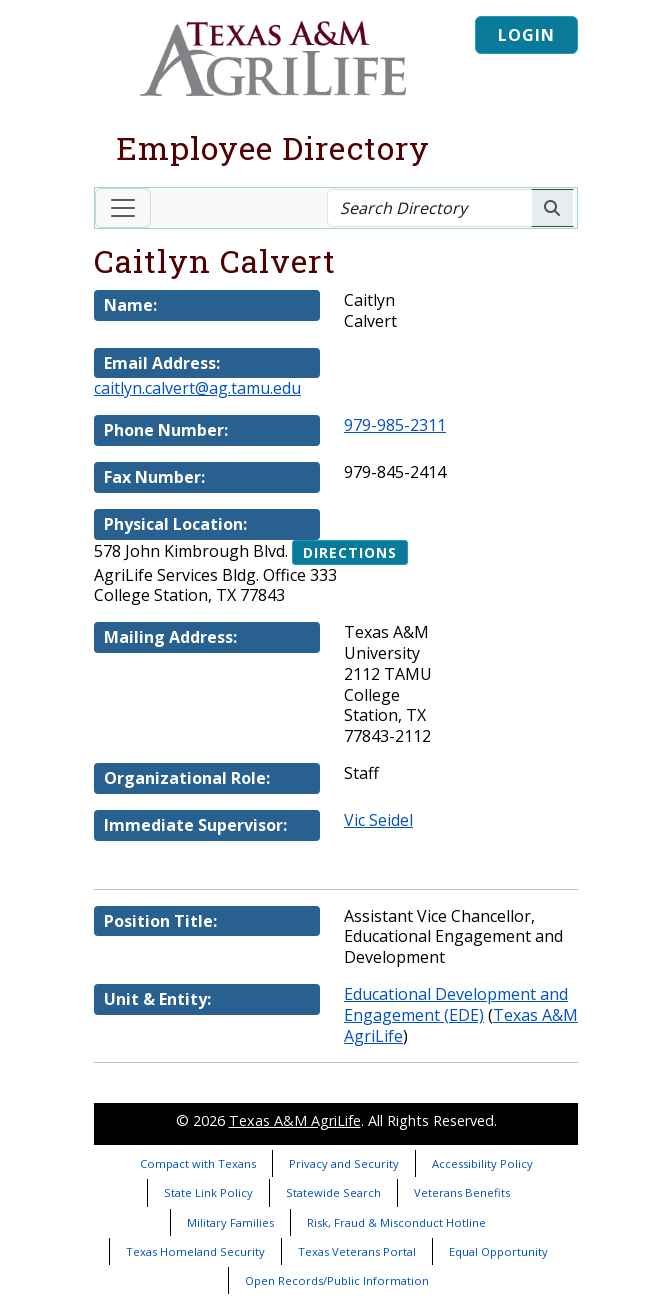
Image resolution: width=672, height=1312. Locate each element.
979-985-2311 (395, 425)
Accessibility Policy (482, 1163)
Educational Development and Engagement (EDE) (456, 1004)
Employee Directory (273, 147)
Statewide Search (333, 1192)
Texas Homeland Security (195, 1251)
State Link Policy (208, 1192)
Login (526, 35)
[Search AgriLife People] (552, 208)
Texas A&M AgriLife (295, 1120)
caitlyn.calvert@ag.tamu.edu (197, 388)
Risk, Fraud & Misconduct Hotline (396, 1222)
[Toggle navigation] (123, 208)
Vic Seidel (378, 820)
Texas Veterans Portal (357, 1251)
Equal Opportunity (498, 1251)
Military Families (230, 1222)
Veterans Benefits (462, 1192)
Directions (350, 552)
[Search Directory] (429, 208)
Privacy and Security (344, 1163)
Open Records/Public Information (337, 1280)
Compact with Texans (198, 1163)
